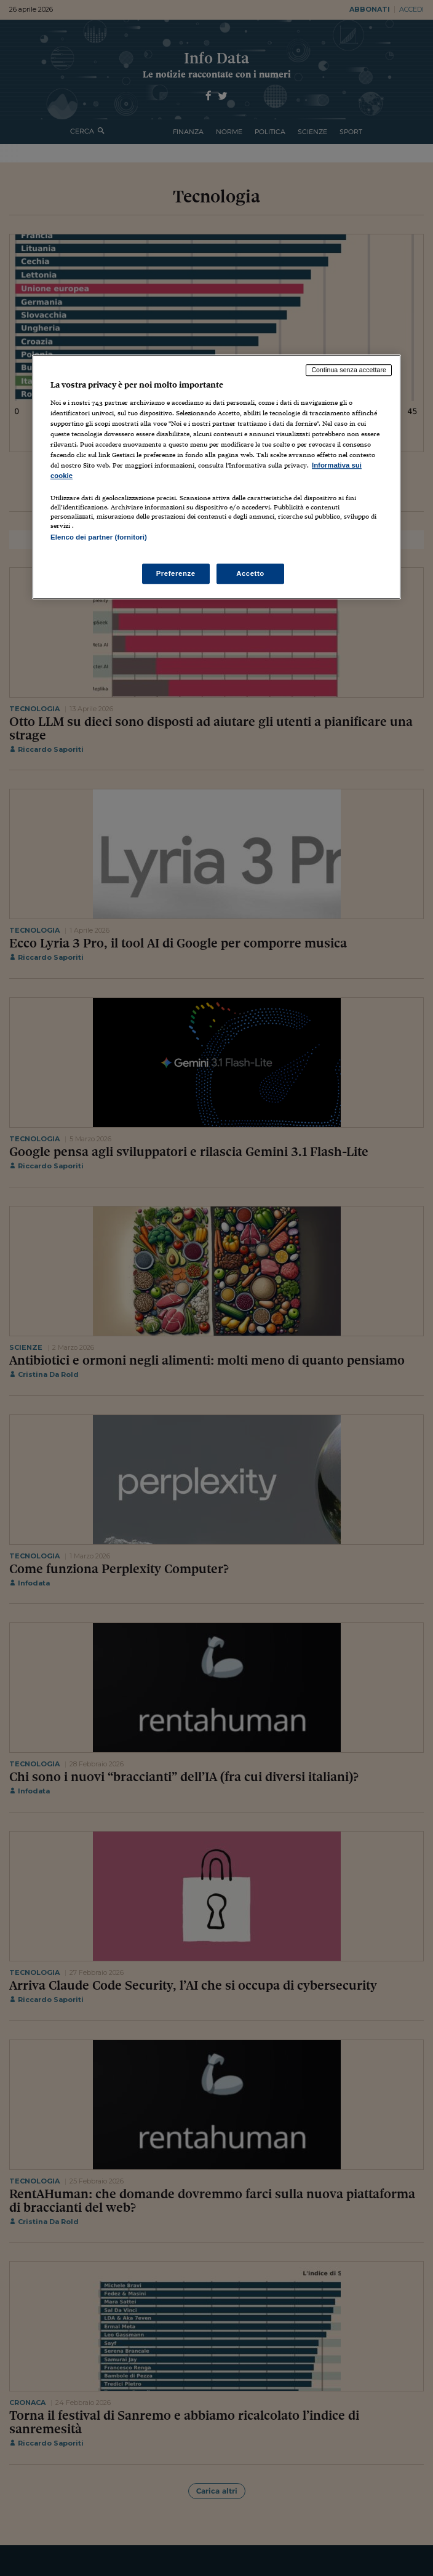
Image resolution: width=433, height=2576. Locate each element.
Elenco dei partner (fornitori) (98, 537)
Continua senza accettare (348, 369)
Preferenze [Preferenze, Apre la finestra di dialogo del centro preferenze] (176, 573)
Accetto (250, 573)
